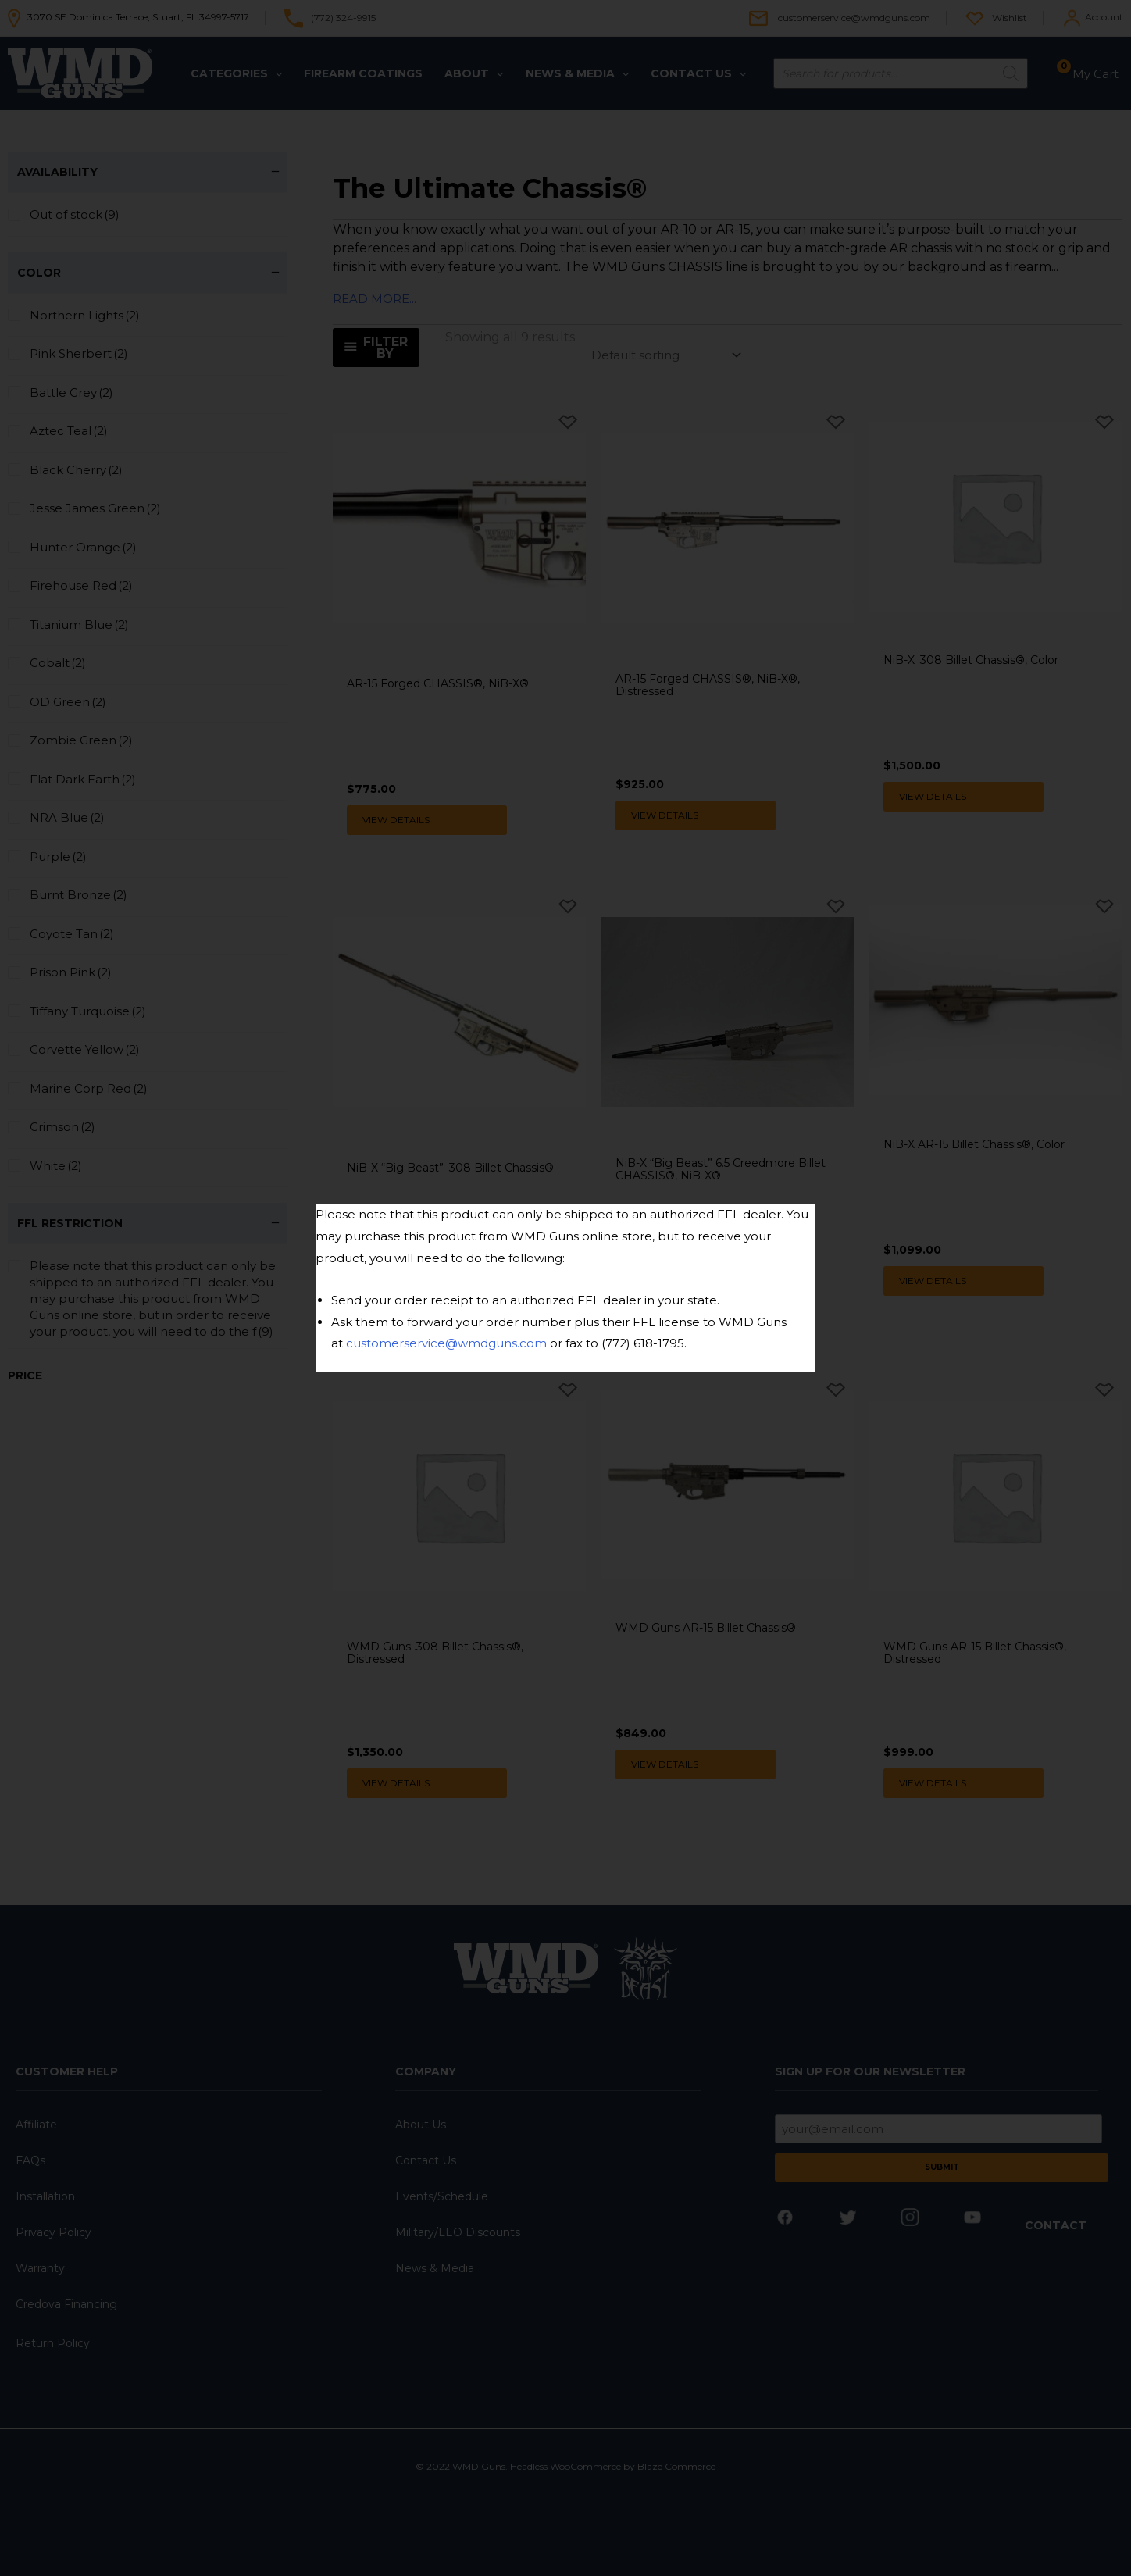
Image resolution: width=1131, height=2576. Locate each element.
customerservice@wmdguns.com (446, 1343)
